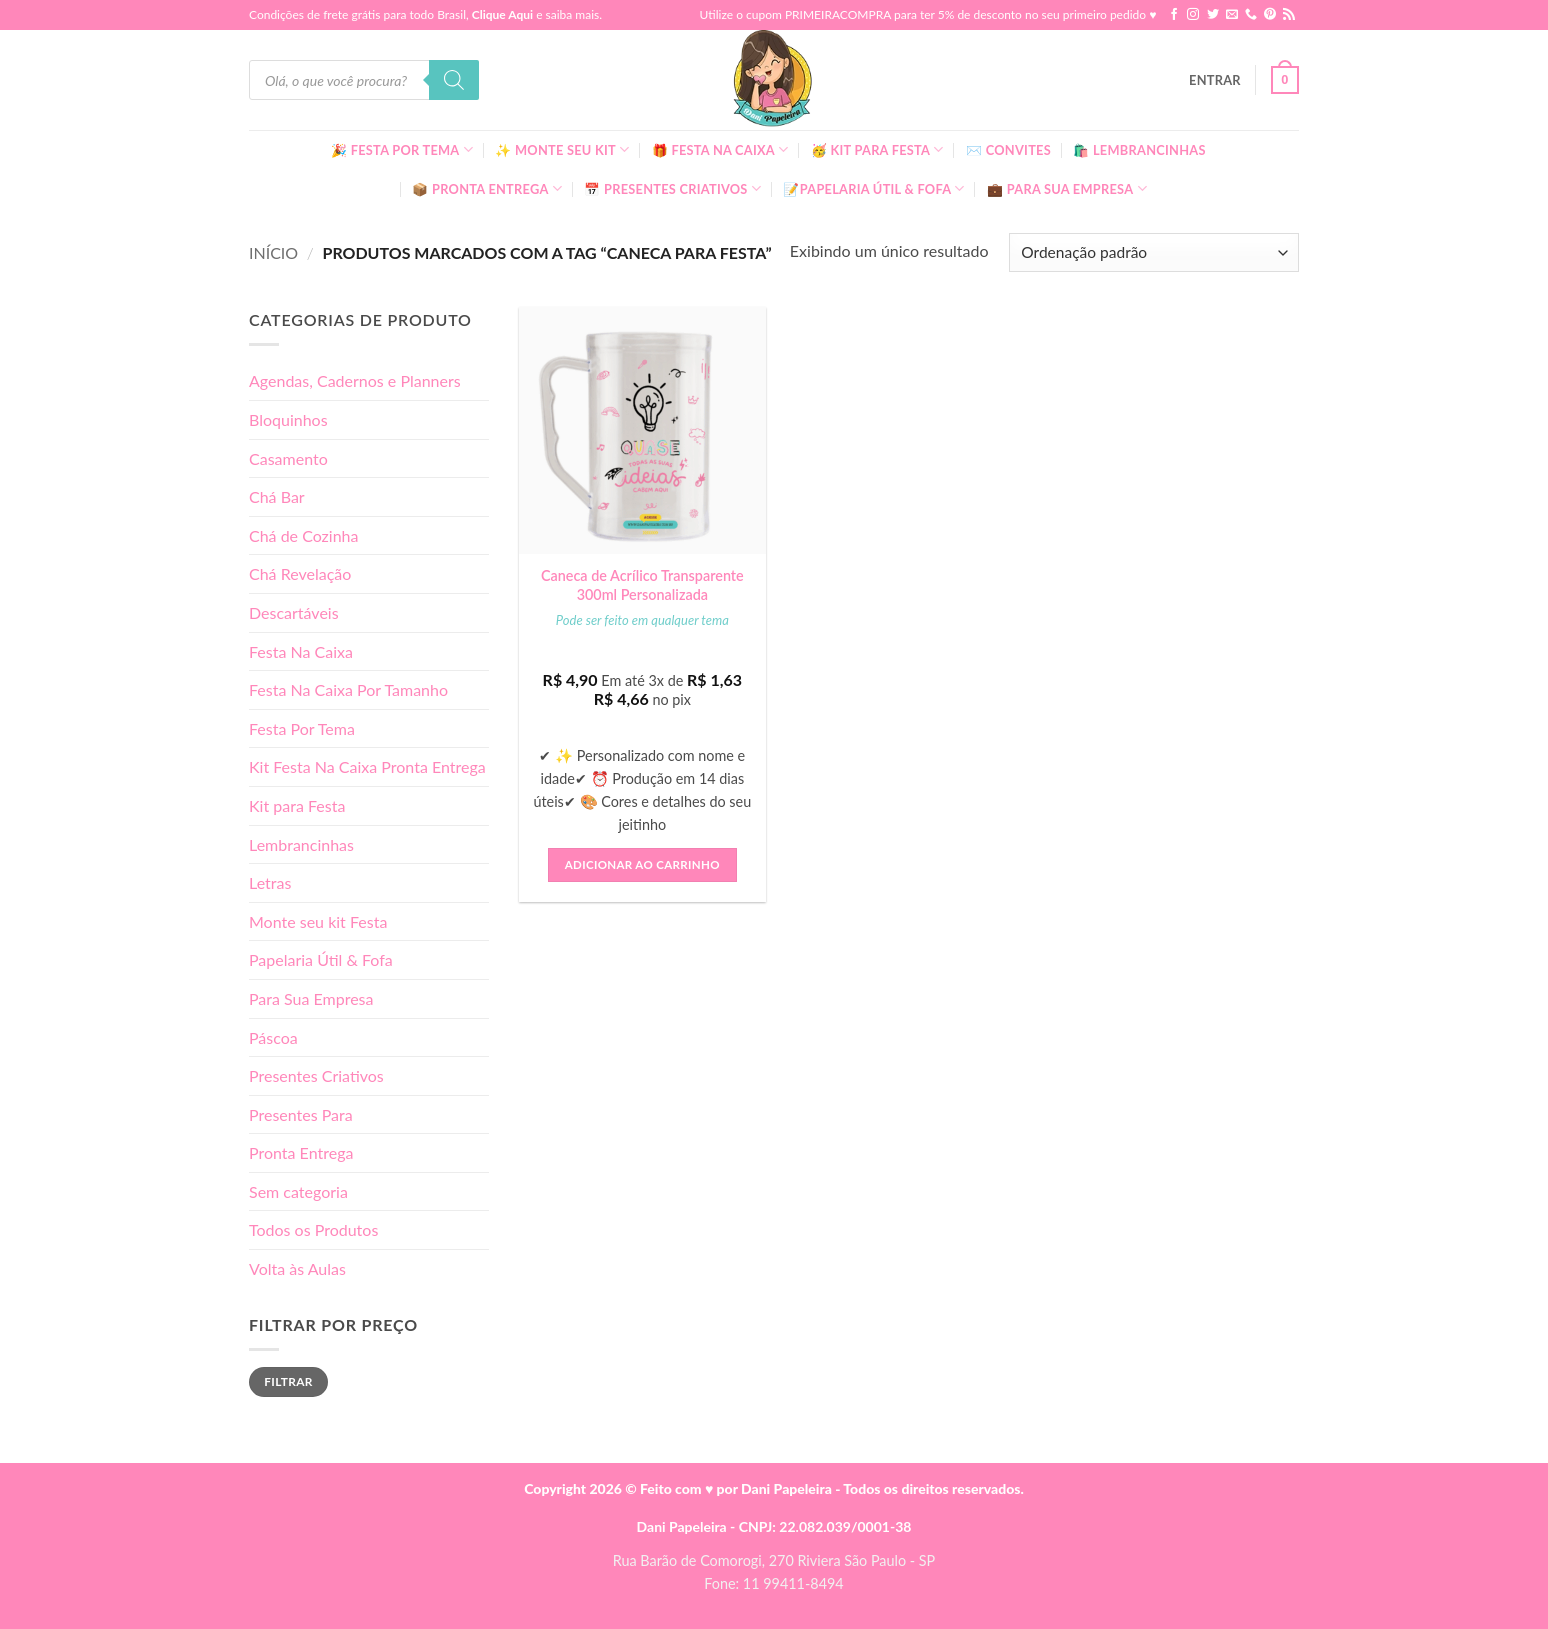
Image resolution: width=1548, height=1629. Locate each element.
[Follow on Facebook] (1174, 15)
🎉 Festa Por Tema (402, 149)
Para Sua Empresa (311, 998)
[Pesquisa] (454, 80)
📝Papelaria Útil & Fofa (873, 188)
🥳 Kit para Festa (877, 149)
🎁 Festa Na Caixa (720, 149)
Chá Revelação (300, 573)
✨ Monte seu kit (562, 149)
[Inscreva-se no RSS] (1289, 15)
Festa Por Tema (302, 728)
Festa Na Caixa (301, 651)
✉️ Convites (1008, 150)
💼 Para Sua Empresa (1067, 188)
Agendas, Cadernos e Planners (355, 380)
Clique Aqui (502, 14)
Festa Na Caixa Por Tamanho (348, 689)
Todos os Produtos (313, 1229)
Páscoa (273, 1037)
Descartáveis (294, 612)
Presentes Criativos (316, 1075)
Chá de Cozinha (304, 535)
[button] (1215, 80)
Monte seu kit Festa (318, 921)
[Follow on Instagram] (1193, 15)
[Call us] (1251, 15)
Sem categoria (298, 1191)
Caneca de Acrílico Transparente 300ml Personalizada (642, 585)
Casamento (288, 458)
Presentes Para (301, 1114)
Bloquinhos (288, 419)
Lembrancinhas (301, 844)
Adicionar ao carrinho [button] (642, 864)
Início (273, 252)
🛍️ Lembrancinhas (1139, 150)
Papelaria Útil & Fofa (321, 959)
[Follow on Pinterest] (1270, 15)
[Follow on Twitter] (1213, 15)
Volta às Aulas (297, 1268)
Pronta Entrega (301, 1152)
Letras (270, 882)
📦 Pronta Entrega (487, 188)
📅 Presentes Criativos (672, 188)
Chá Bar (277, 496)
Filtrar (288, 1381)
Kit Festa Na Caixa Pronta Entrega (367, 766)
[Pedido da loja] (1154, 252)
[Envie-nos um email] (1232, 15)
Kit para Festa (297, 805)
